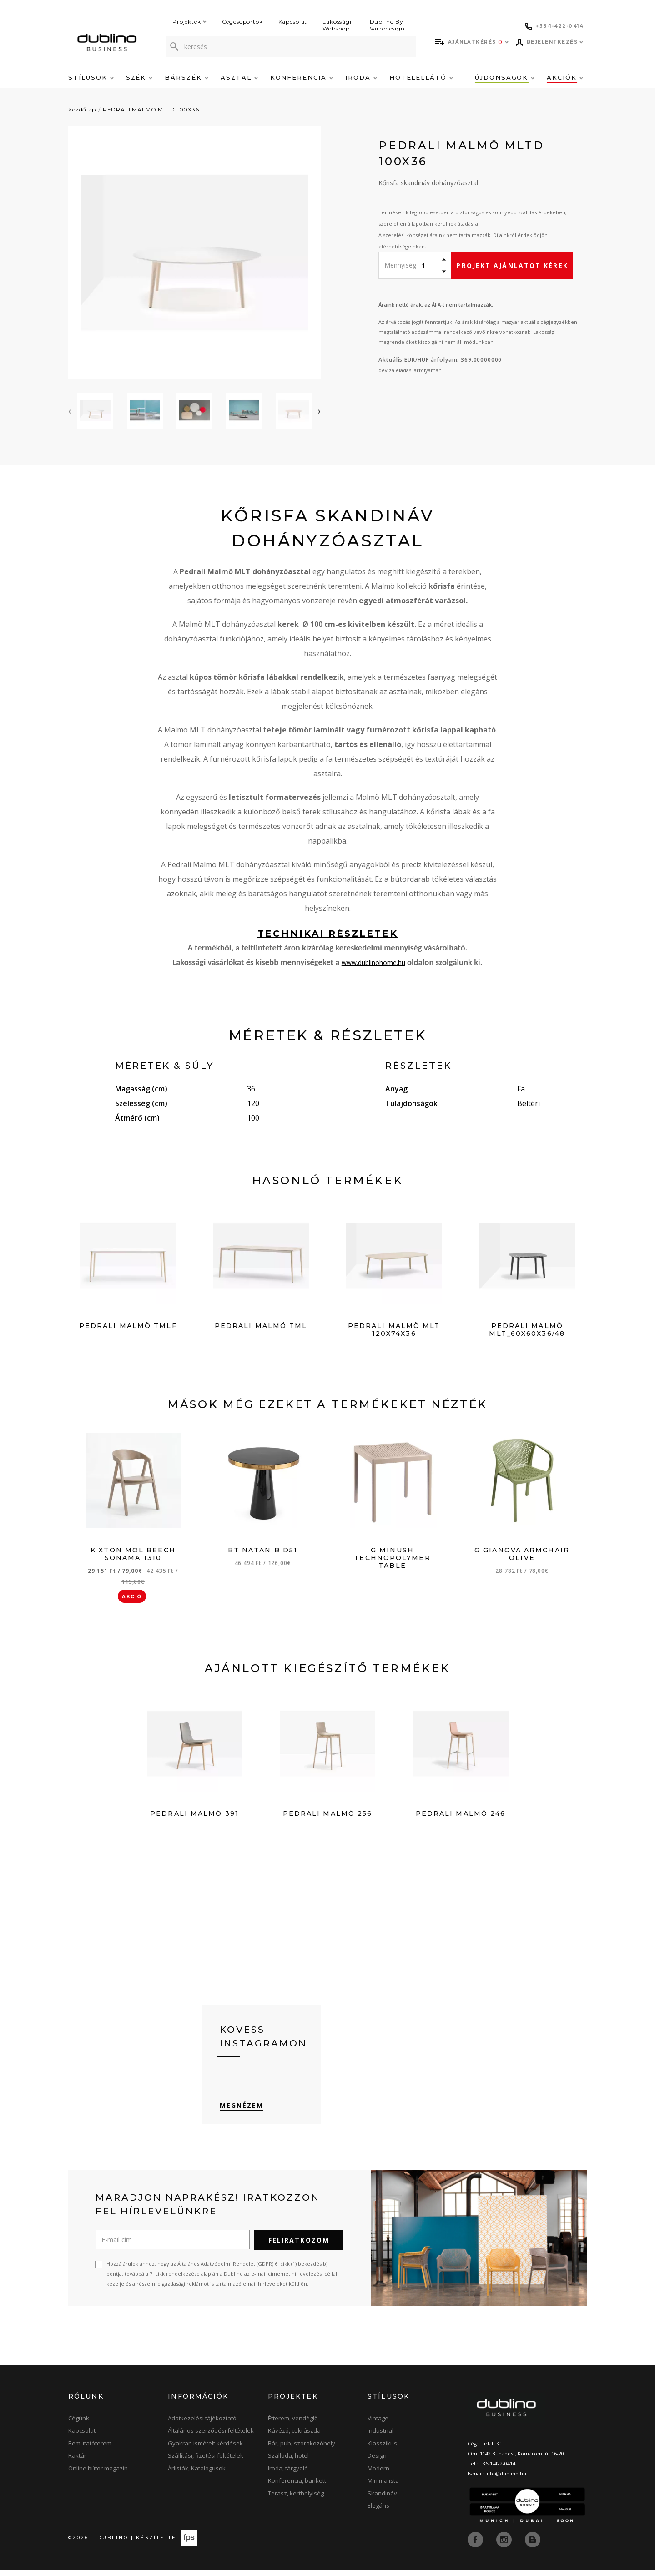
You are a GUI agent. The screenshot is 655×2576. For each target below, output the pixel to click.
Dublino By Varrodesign (387, 25)
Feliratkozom (298, 2246)
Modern (378, 2474)
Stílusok (91, 77)
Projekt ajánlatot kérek (512, 265)
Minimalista (383, 2487)
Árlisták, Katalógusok (197, 2474)
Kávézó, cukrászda (294, 2437)
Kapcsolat (292, 21)
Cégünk (78, 2424)
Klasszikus (382, 2449)
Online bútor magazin (98, 2474)
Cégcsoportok (242, 21)
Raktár (77, 2462)
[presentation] (70, 410)
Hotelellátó (421, 77)
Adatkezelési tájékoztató (202, 2424)
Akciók (565, 77)
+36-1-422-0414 (497, 2469)
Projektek (189, 21)
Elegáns (378, 2512)
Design (377, 2462)
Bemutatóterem (89, 2449)
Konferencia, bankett (297, 2487)
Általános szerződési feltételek (211, 2437)
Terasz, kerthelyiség (296, 2499)
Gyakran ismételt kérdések (205, 2449)
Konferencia (301, 77)
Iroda (361, 77)
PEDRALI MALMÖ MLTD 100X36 (151, 109)
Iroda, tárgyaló (288, 2474)
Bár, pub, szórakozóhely (301, 2449)
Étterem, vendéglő (293, 2424)
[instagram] (505, 2546)
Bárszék (186, 77)
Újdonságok (504, 77)
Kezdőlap (82, 109)
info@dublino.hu (505, 2479)
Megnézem (242, 2111)
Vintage (378, 2424)
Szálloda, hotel (288, 2462)
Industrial (380, 2437)
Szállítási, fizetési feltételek (205, 2462)
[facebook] (476, 2546)
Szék (139, 77)
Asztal (239, 77)
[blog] (532, 2546)
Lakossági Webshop (337, 25)
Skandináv (382, 2499)
